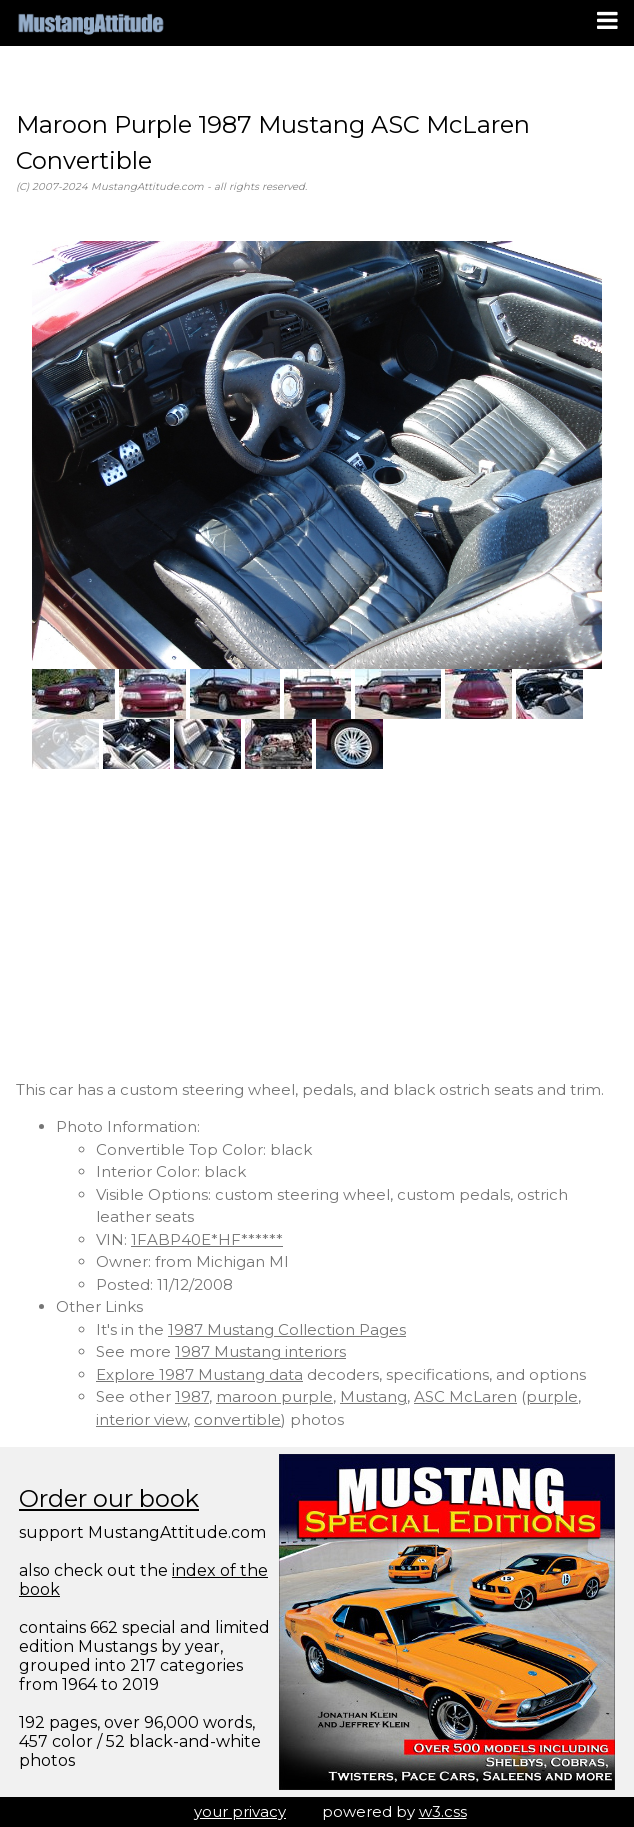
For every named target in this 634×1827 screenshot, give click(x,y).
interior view (141, 1419)
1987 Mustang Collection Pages (287, 1329)
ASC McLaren (465, 1396)
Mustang (373, 1396)
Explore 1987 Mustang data (199, 1374)
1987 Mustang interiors (260, 1351)
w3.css (443, 1811)
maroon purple (274, 1396)
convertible (237, 1419)
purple (552, 1396)
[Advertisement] (317, 924)
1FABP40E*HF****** (207, 1239)
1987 (192, 1396)
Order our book (109, 1498)
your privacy (240, 1811)
